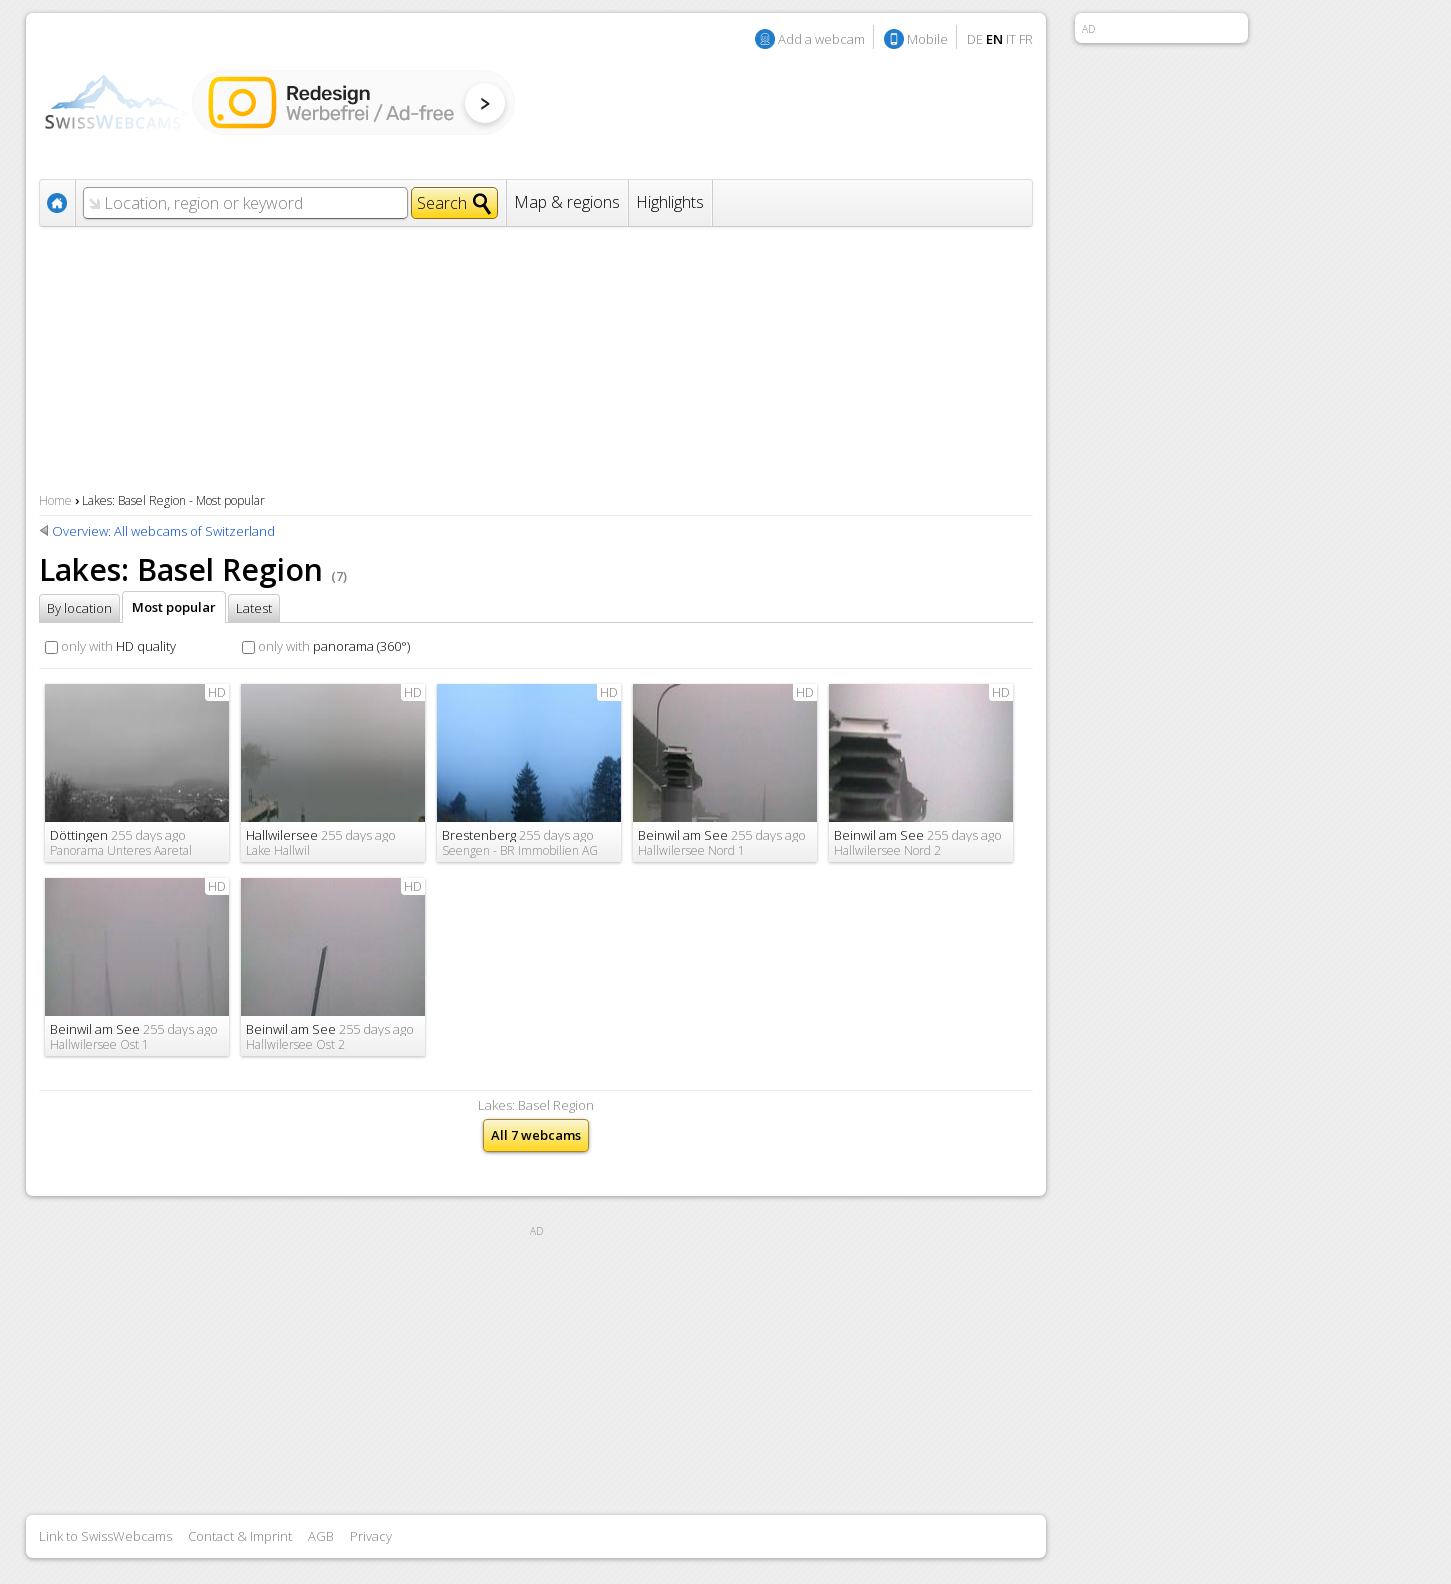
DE (975, 39)
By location (79, 608)
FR (1026, 39)
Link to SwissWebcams (105, 1536)
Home (55, 500)
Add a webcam (821, 39)
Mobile (927, 39)
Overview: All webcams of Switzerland (163, 531)
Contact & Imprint (240, 1536)
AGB (321, 1536)
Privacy (371, 1536)
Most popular (174, 607)
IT (1011, 39)
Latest (254, 608)
